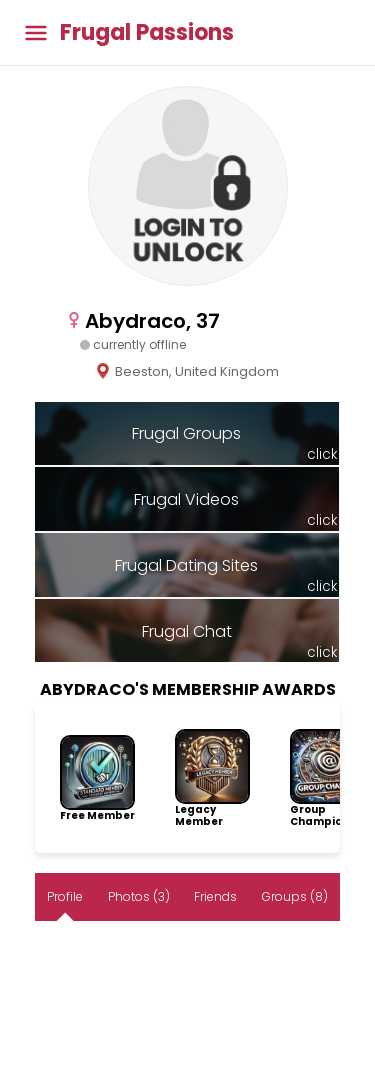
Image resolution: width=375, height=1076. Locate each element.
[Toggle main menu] (36, 32)
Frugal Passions (147, 33)
